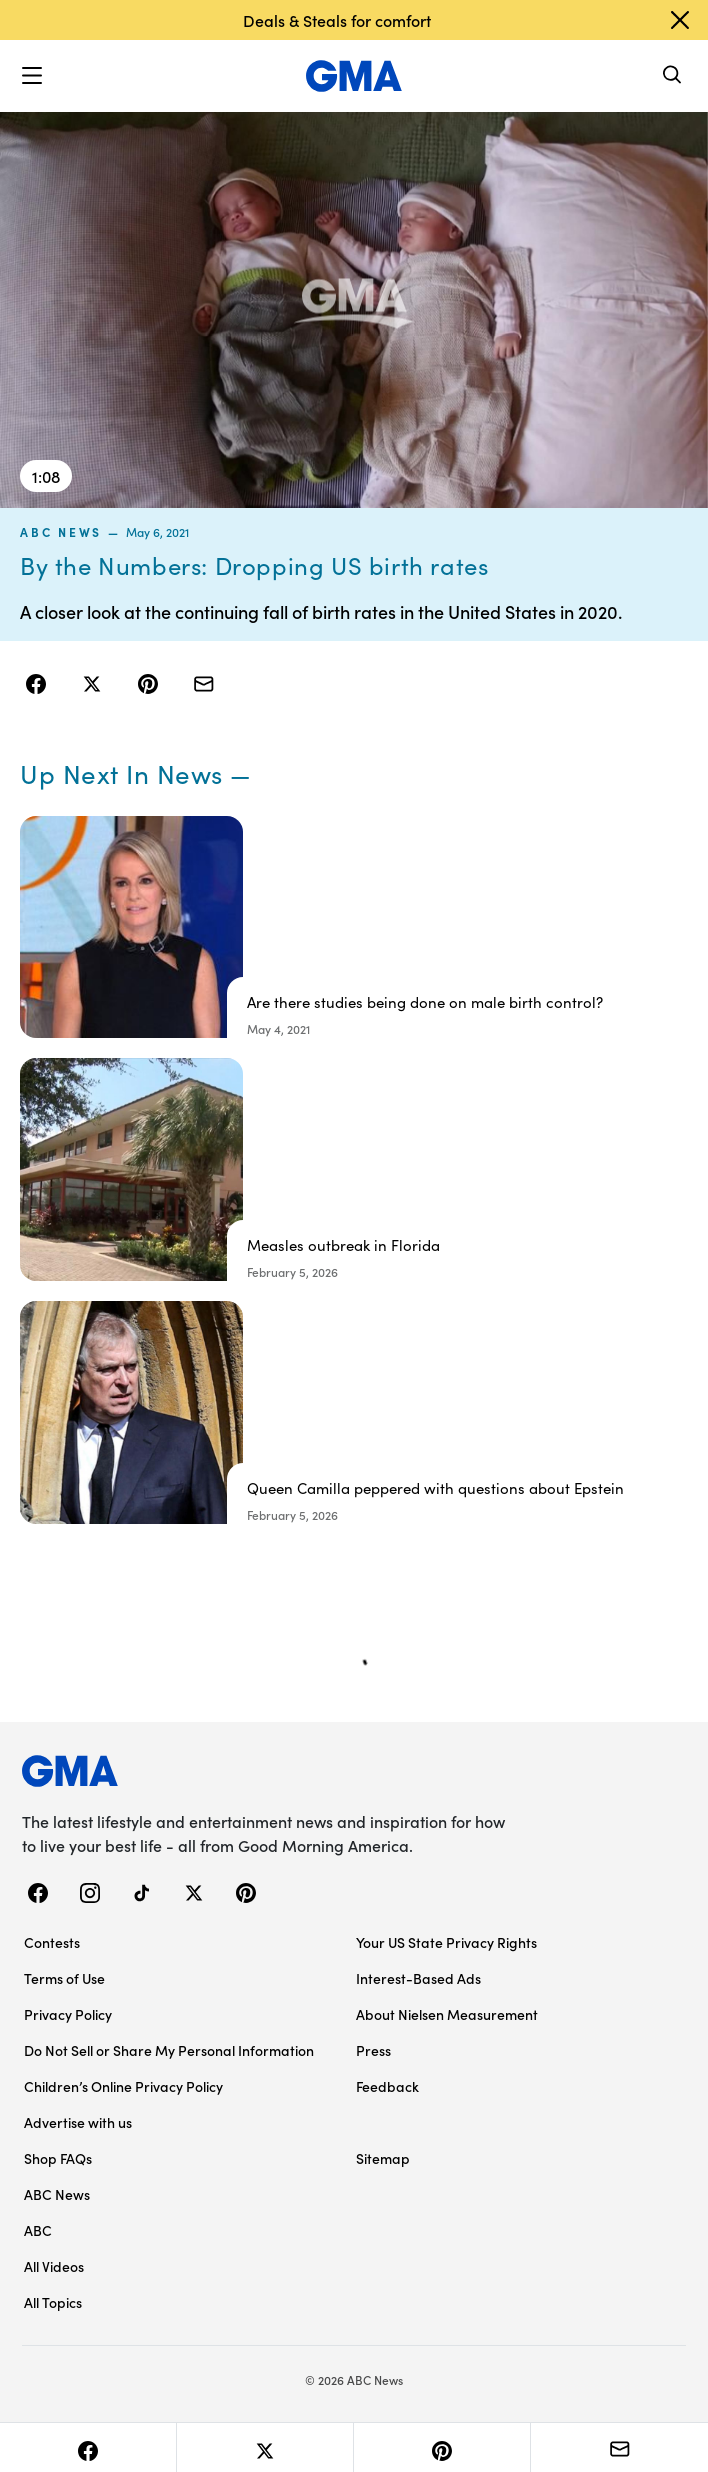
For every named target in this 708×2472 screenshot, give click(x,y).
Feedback (387, 2086)
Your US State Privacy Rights (446, 1942)
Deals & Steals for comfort (337, 20)
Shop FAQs (58, 2158)
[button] (32, 76)
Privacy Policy (68, 2014)
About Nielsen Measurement (447, 2014)
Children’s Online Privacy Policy (123, 2086)
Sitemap (383, 2158)
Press (373, 2050)
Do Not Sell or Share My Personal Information (169, 2050)
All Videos (54, 2266)
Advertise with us (78, 2122)
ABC (38, 2230)
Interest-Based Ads (418, 1978)
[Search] (673, 76)
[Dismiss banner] (680, 20)
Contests (52, 1942)
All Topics (53, 2302)
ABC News (61, 532)
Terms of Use (64, 1978)
